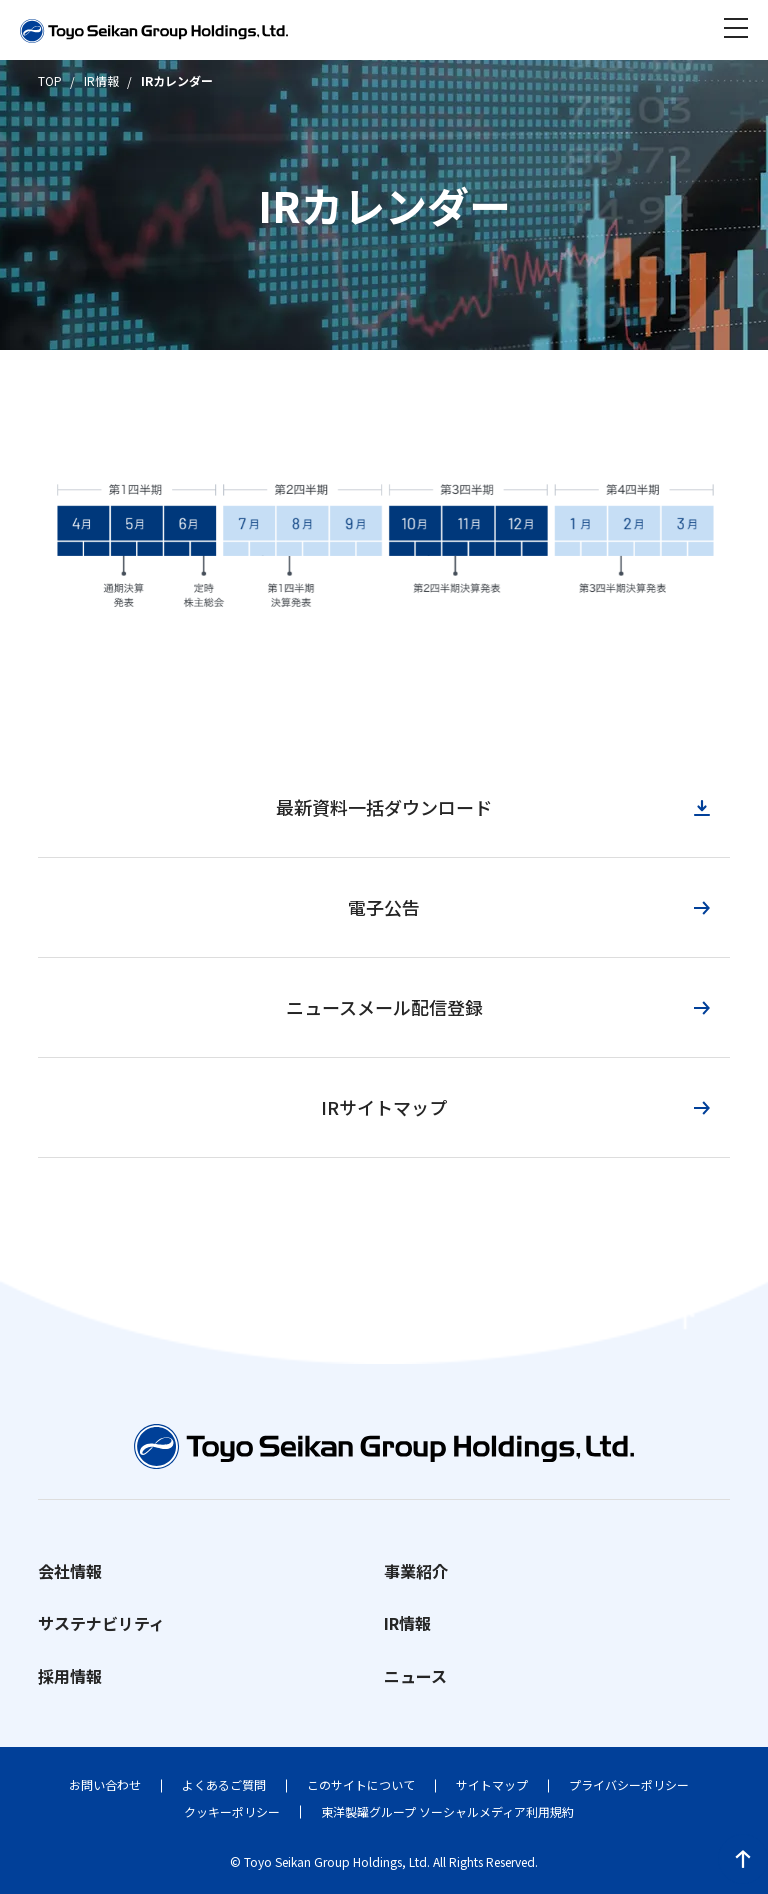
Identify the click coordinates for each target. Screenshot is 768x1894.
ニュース (415, 1676)
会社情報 (70, 1571)
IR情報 (407, 1623)
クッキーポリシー (232, 1811)
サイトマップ (492, 1784)
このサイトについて (361, 1784)
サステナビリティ (101, 1623)
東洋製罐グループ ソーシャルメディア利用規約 (447, 1811)
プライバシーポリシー (629, 1784)
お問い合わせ (105, 1784)
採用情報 (70, 1676)
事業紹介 (416, 1571)
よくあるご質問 (224, 1784)
